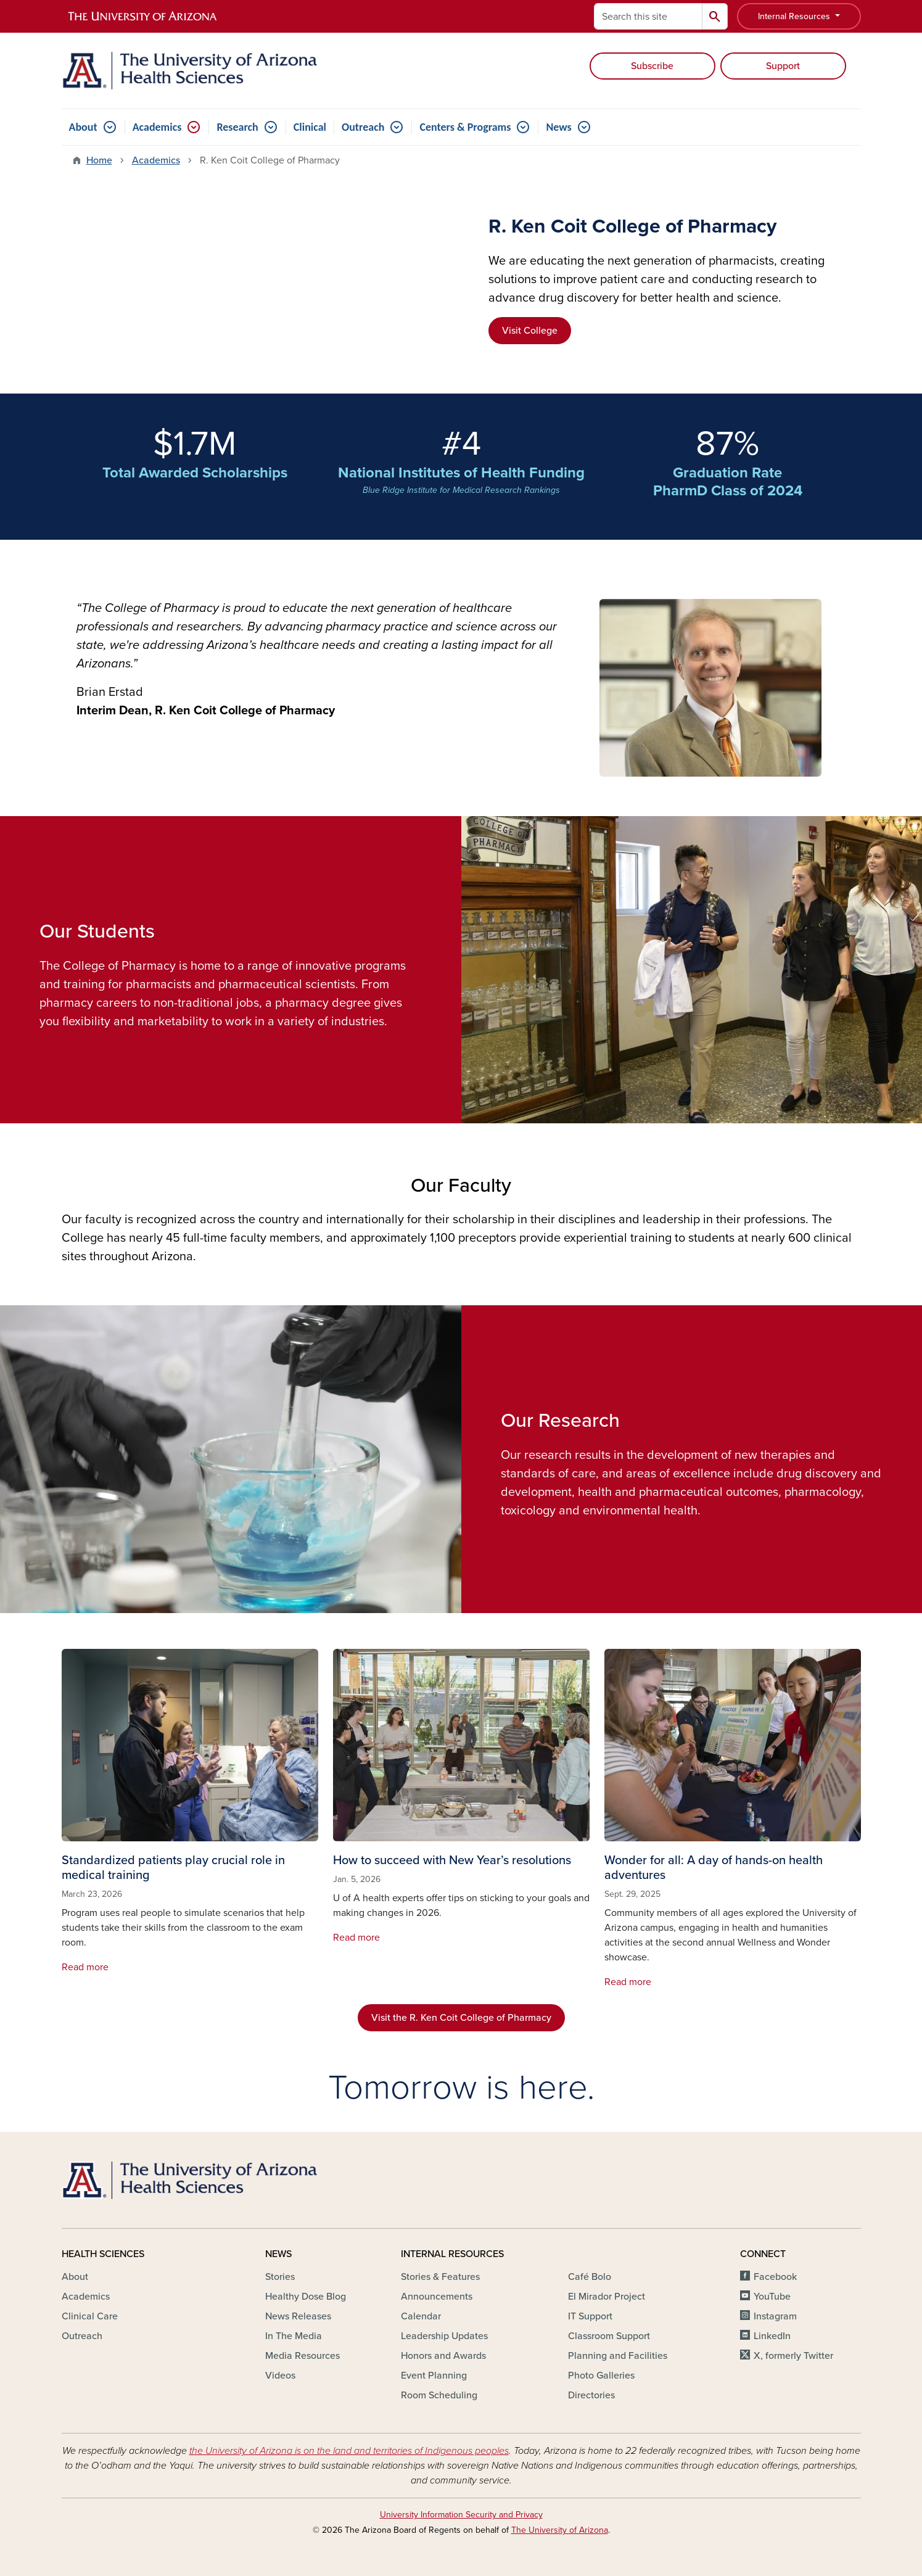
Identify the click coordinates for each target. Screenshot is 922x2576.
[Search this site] (648, 16)
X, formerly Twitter (793, 2356)
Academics (157, 127)
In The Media (293, 2336)
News (558, 127)
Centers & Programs (465, 127)
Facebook (775, 2277)
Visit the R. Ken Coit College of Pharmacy (461, 2018)
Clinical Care (90, 2316)
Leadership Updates (444, 2336)
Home (99, 160)
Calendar (421, 2316)
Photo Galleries (601, 2375)
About (83, 127)
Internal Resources (795, 16)
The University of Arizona (559, 2530)
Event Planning (434, 2375)
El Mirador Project (606, 2296)
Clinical (310, 127)
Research (237, 127)
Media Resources (302, 2356)
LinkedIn (772, 2336)
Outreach (363, 127)
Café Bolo (589, 2277)
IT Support (590, 2316)
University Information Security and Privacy (461, 2514)
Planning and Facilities (617, 2356)
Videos (280, 2375)
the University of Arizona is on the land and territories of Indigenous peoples (349, 2451)
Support (783, 66)
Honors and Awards (443, 2356)
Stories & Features (440, 2277)
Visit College (530, 330)
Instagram (775, 2316)
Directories (591, 2395)
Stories (280, 2277)
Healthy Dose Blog (305, 2296)
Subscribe (652, 66)
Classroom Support (609, 2336)
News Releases (298, 2316)
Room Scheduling (439, 2395)
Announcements (436, 2296)
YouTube (772, 2296)
